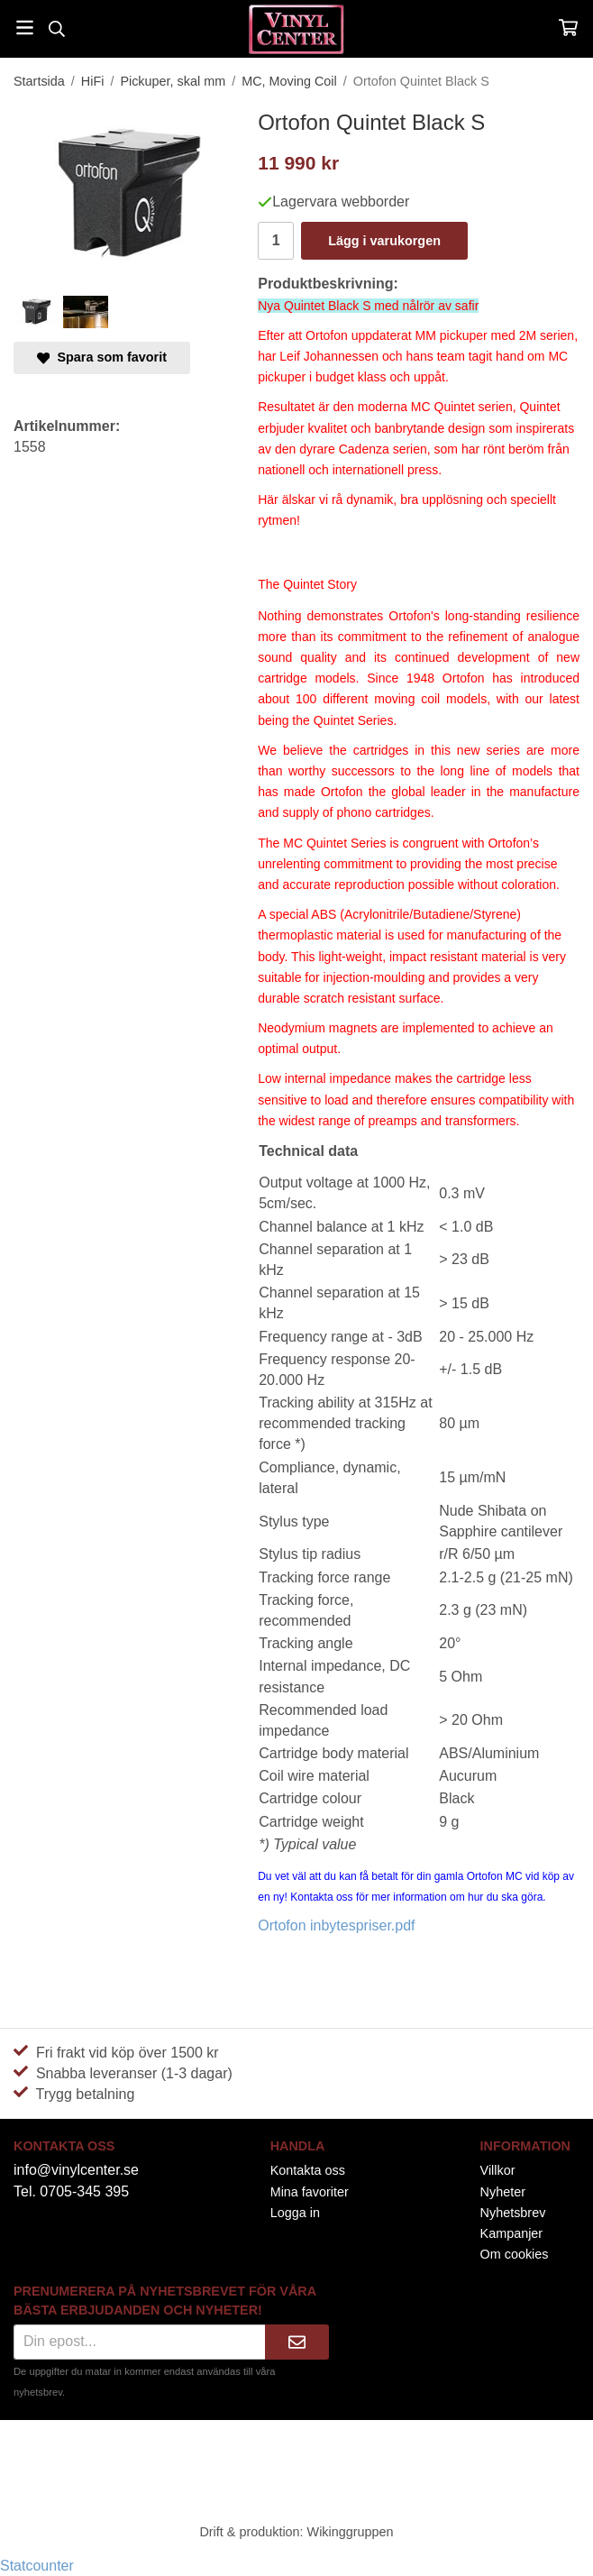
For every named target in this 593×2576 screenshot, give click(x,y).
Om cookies (514, 2254)
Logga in (295, 2212)
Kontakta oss (307, 2170)
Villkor (497, 2170)
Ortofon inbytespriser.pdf (336, 1925)
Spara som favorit (102, 357)
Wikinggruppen (350, 2532)
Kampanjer (511, 2233)
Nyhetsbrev (513, 2212)
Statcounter (37, 2565)
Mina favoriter (309, 2192)
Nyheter (502, 2192)
